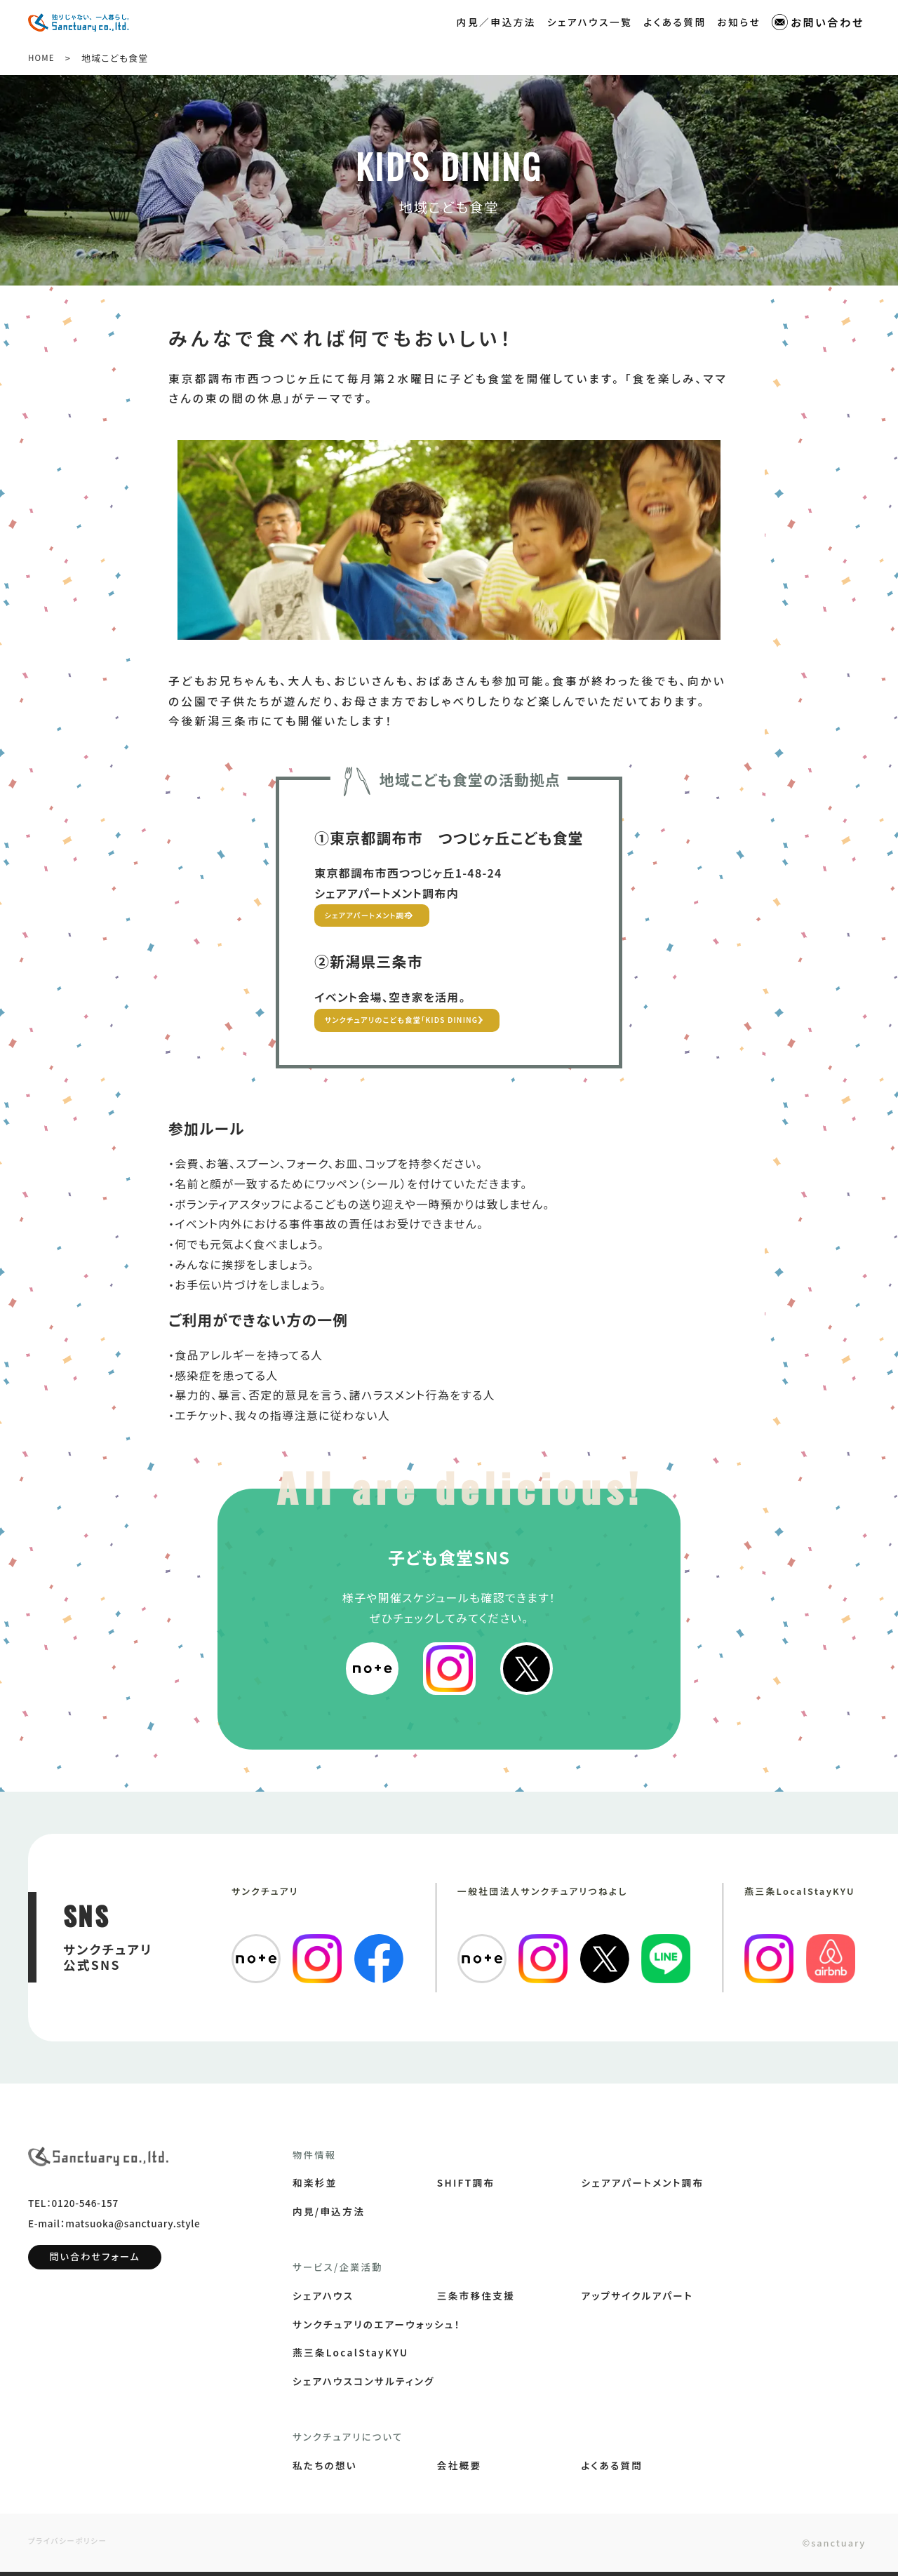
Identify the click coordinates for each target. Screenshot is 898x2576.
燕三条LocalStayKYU (350, 2356)
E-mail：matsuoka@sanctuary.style (114, 2239)
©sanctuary (820, 2546)
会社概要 (459, 2469)
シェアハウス (323, 2300)
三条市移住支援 (476, 2300)
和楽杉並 (315, 2187)
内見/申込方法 (329, 2215)
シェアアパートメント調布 (388, 916)
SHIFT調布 (466, 2187)
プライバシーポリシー (73, 2545)
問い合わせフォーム (94, 2272)
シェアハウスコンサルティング (364, 2385)
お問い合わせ (818, 21)
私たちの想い (325, 2469)
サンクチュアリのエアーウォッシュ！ (377, 2328)
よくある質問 (674, 20)
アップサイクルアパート (637, 2300)
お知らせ (739, 20)
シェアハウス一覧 (589, 20)
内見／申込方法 (496, 20)
